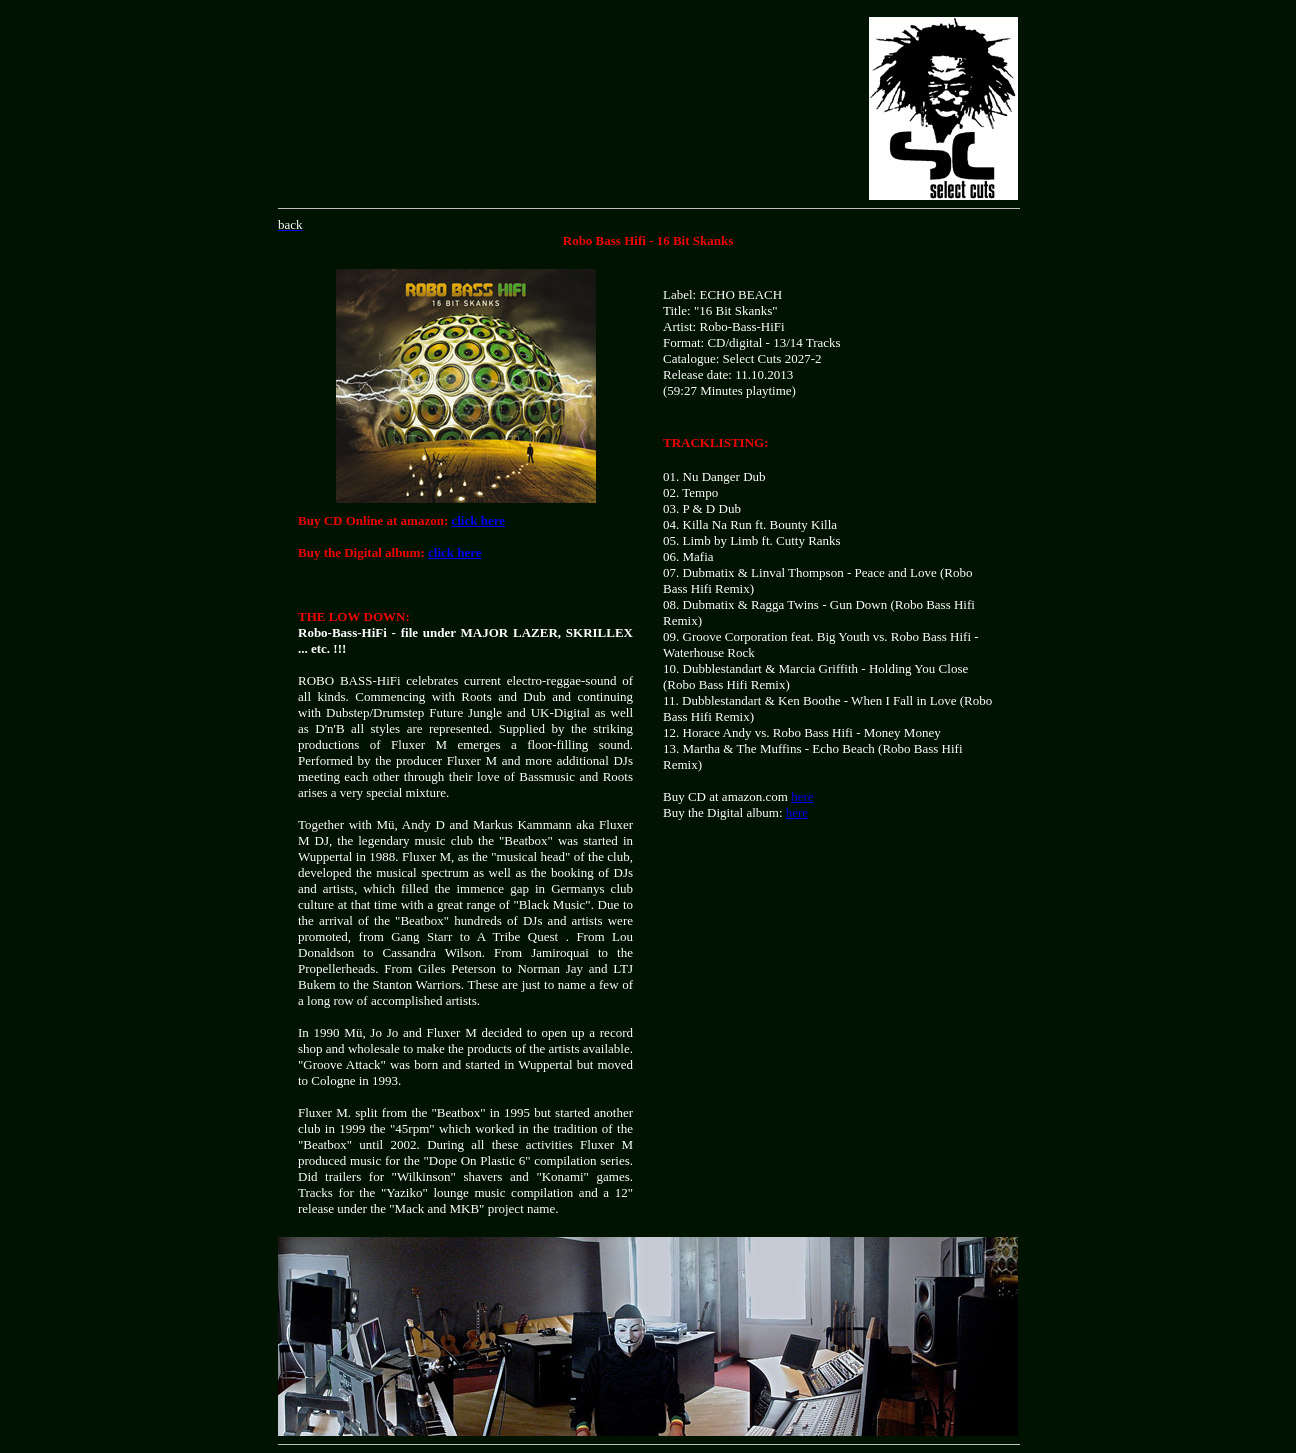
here (802, 796)
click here (478, 520)
